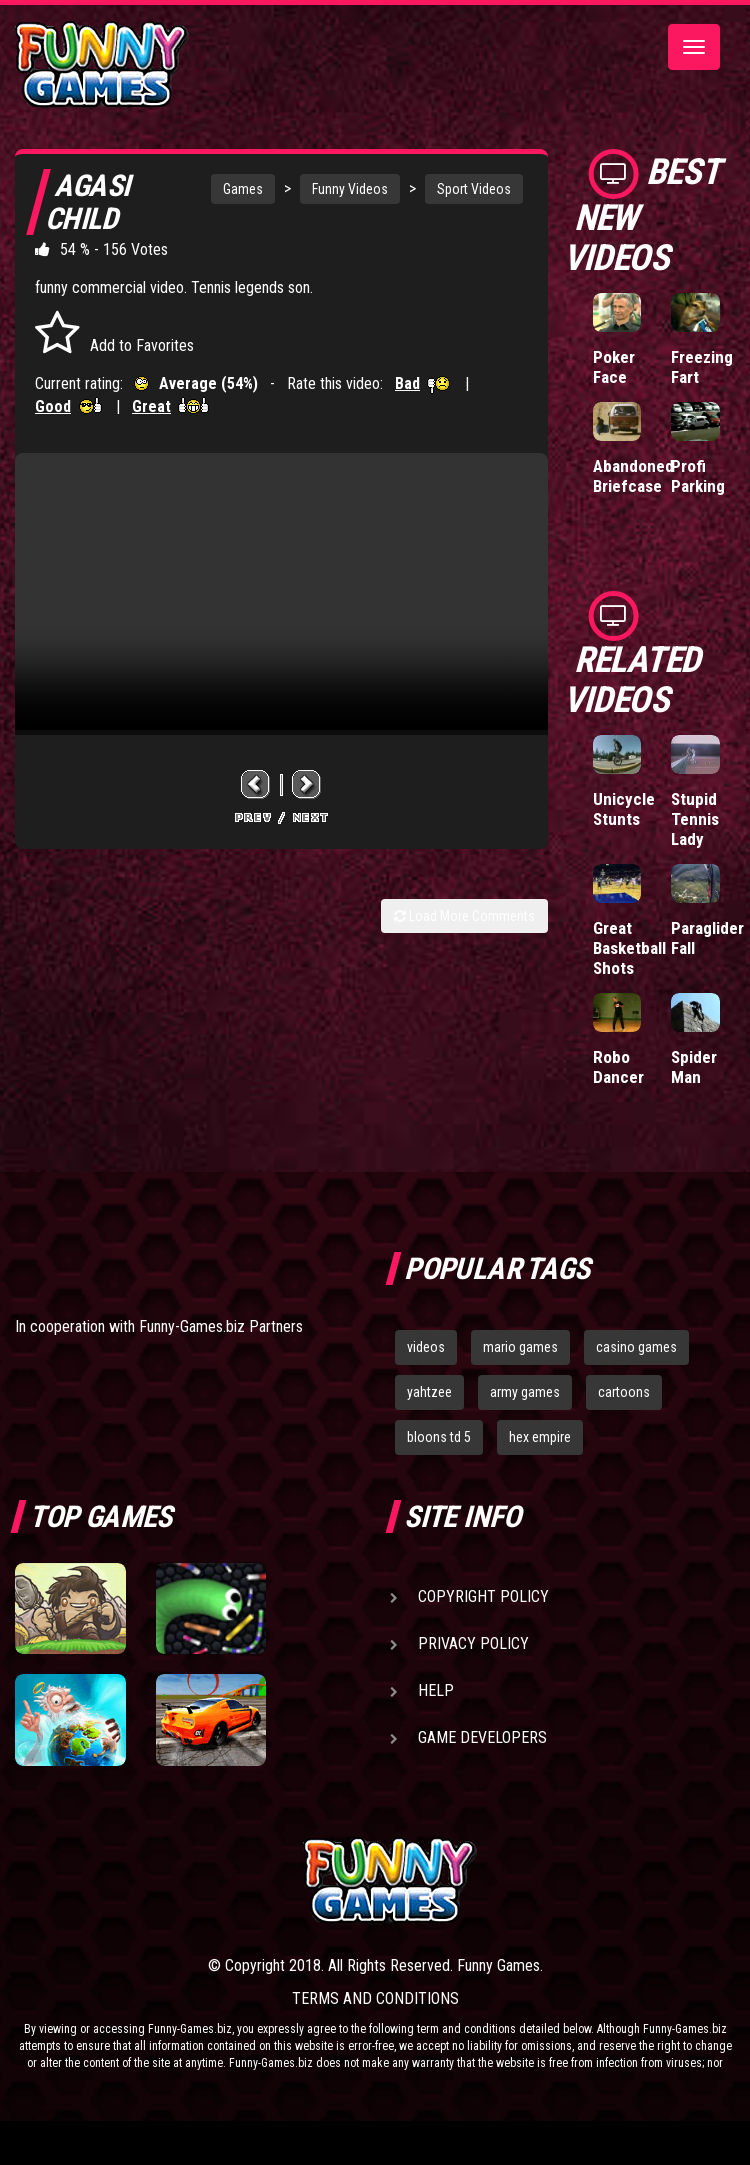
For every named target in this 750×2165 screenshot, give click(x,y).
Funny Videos (350, 189)
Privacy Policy (473, 1643)
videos (426, 1347)
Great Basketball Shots (629, 948)
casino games (636, 1347)
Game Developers (482, 1737)
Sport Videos (474, 189)
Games (243, 189)
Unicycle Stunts (624, 809)
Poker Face (614, 367)
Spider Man (694, 1067)
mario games (520, 1347)
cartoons (624, 1392)
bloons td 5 (439, 1437)
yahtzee (429, 1392)
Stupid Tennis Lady (695, 819)
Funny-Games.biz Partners (221, 1326)
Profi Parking (698, 476)
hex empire (540, 1437)
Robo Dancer (618, 1067)
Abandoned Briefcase (633, 476)
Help (436, 1690)
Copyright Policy (483, 1596)
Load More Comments (464, 916)
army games (525, 1392)
